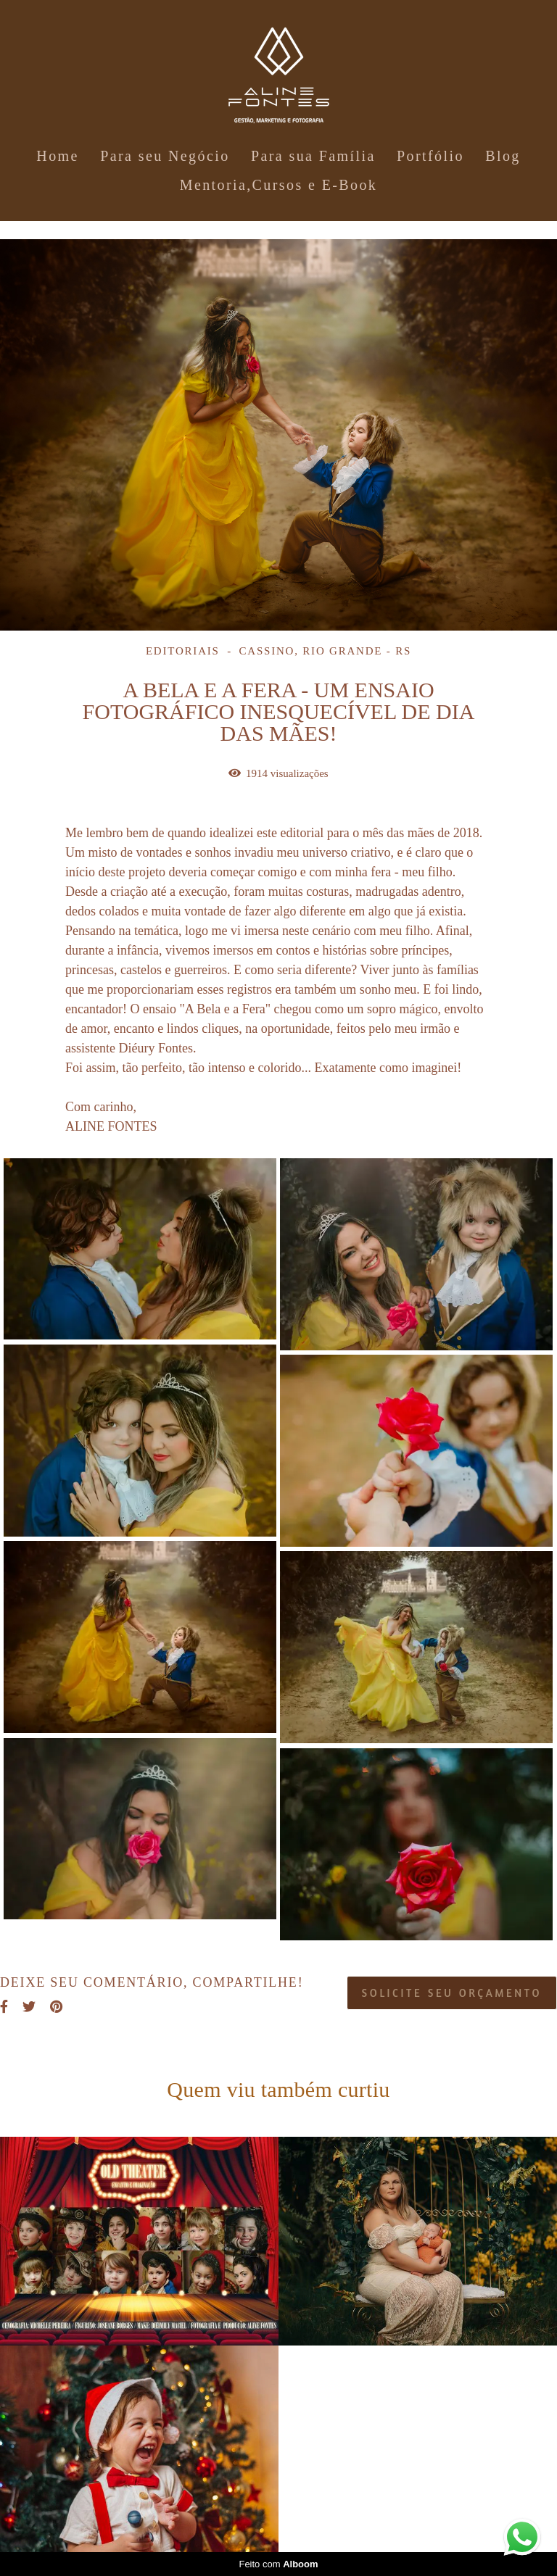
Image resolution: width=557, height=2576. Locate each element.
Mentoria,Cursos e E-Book (279, 185)
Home (57, 156)
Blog (503, 156)
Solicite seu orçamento (452, 1993)
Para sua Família (313, 156)
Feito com (278, 2564)
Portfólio (430, 156)
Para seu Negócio (164, 156)
